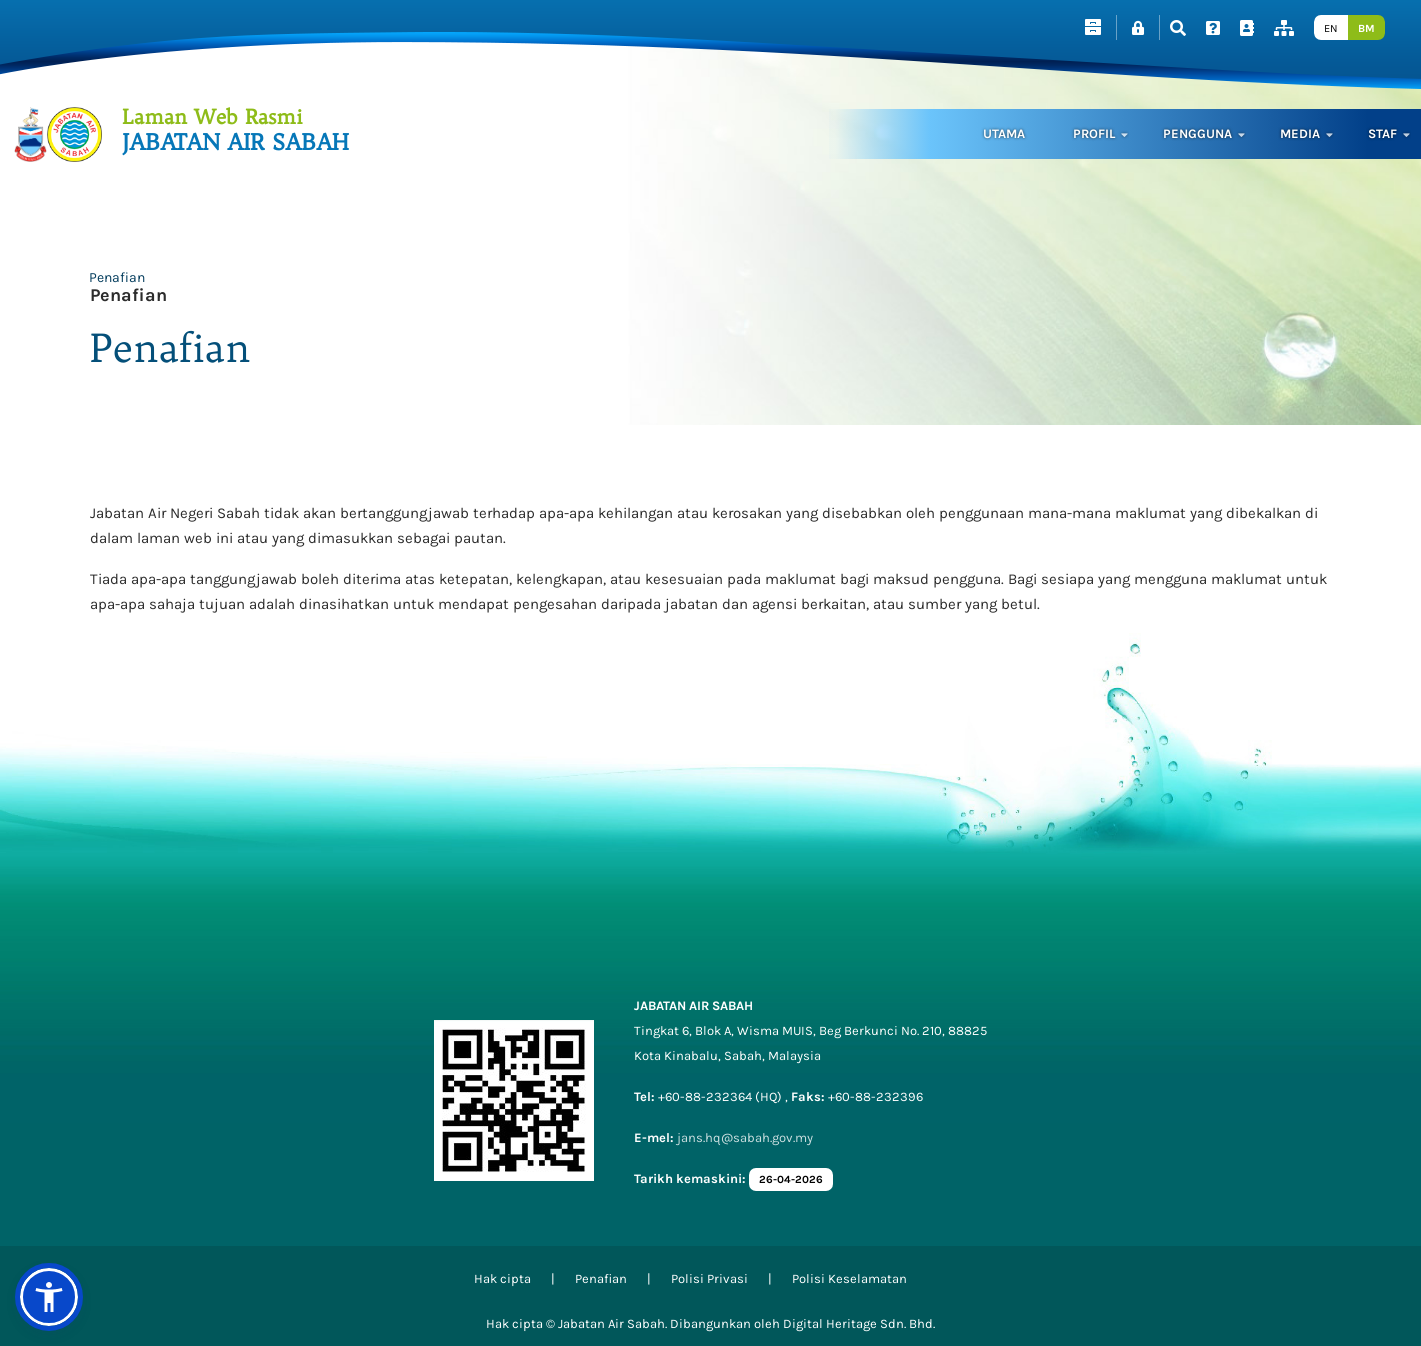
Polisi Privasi (709, 1278)
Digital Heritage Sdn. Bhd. (859, 1323)
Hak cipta (502, 1278)
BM (1366, 28)
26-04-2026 (791, 1179)
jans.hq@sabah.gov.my (745, 1137)
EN (1331, 28)
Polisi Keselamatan (849, 1278)
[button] (49, 1297)
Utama (1004, 133)
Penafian (117, 277)
